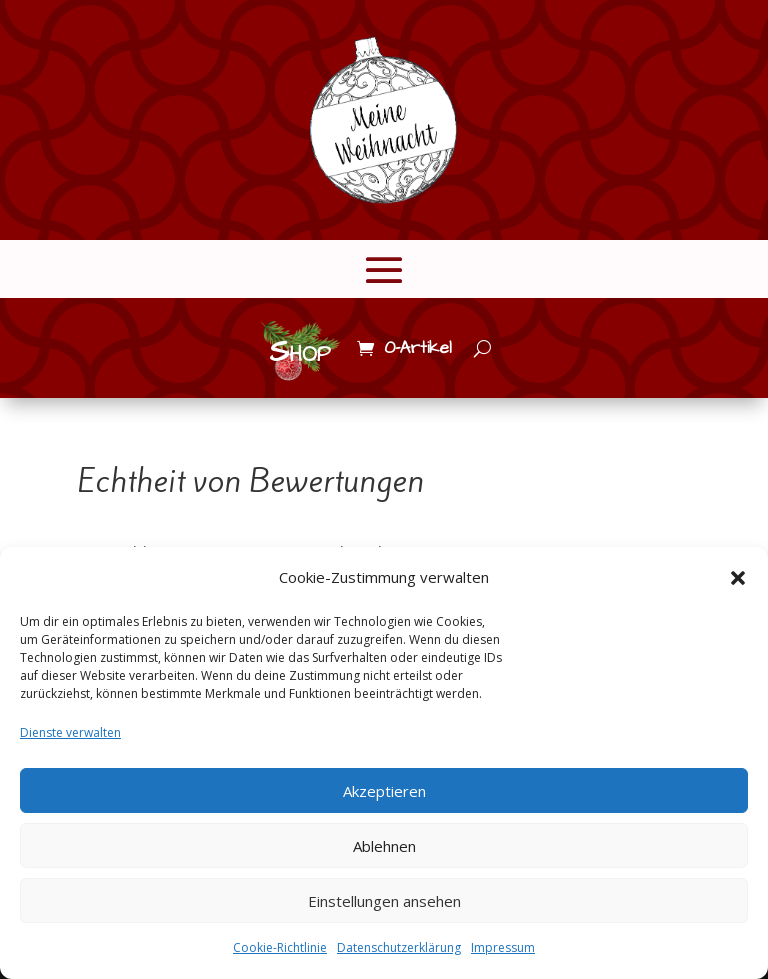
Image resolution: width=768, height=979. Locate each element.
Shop (300, 352)
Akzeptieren (384, 791)
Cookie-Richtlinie (280, 947)
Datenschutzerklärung (399, 947)
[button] (738, 578)
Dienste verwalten (70, 732)
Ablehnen (384, 846)
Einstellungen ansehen (384, 901)
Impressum (503, 947)
